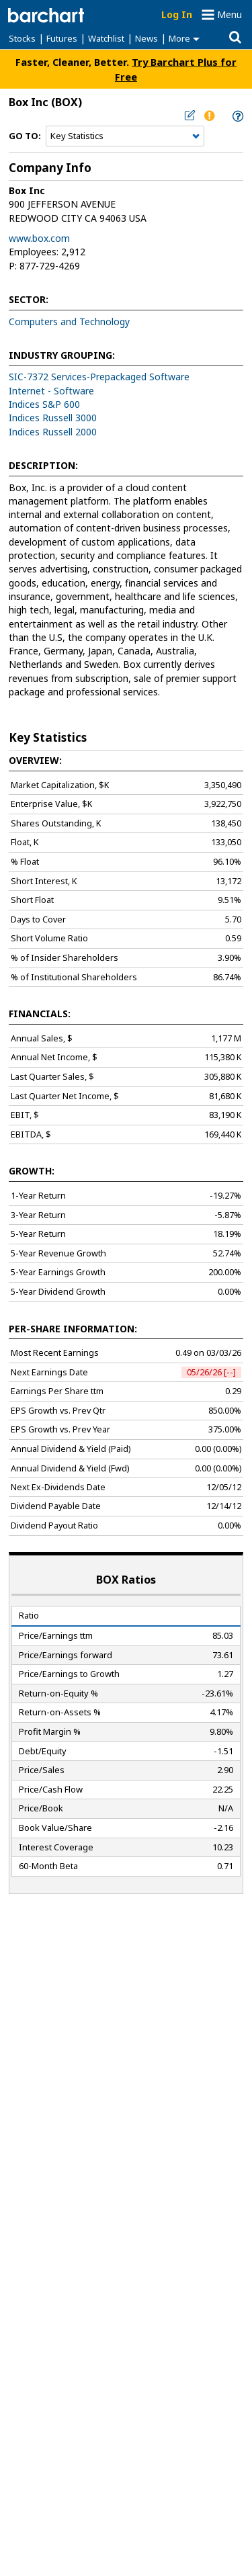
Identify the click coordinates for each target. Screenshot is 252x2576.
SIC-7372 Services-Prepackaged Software (99, 376)
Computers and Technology (69, 321)
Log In (176, 14)
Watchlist (106, 38)
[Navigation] (125, 136)
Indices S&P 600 (44, 404)
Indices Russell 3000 (53, 417)
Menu (229, 14)
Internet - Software (51, 390)
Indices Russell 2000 (53, 431)
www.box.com (39, 238)
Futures (61, 38)
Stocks (22, 38)
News (146, 38)
